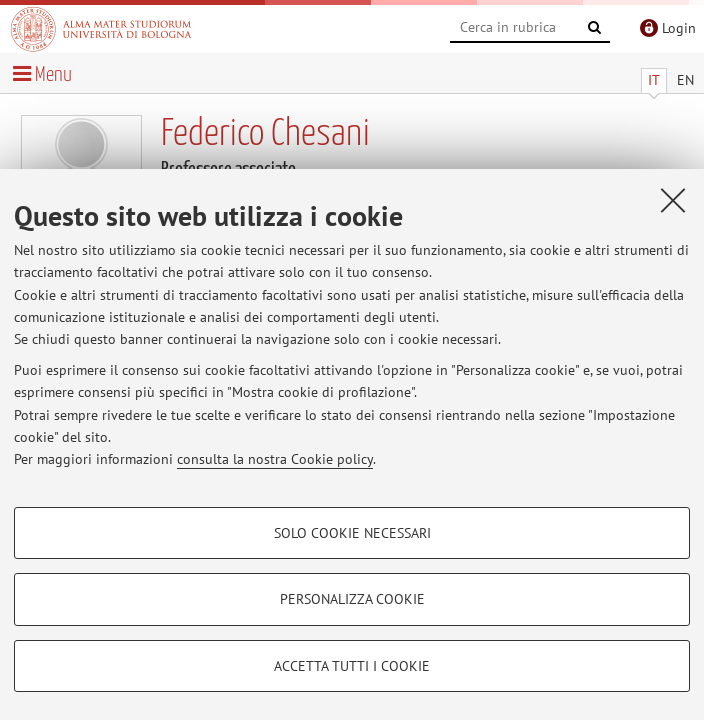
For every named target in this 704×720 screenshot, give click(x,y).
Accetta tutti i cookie (352, 666)
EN (685, 80)
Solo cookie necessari (352, 533)
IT (654, 80)
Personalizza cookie (352, 599)
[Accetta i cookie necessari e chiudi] (673, 200)
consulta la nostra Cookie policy (275, 459)
